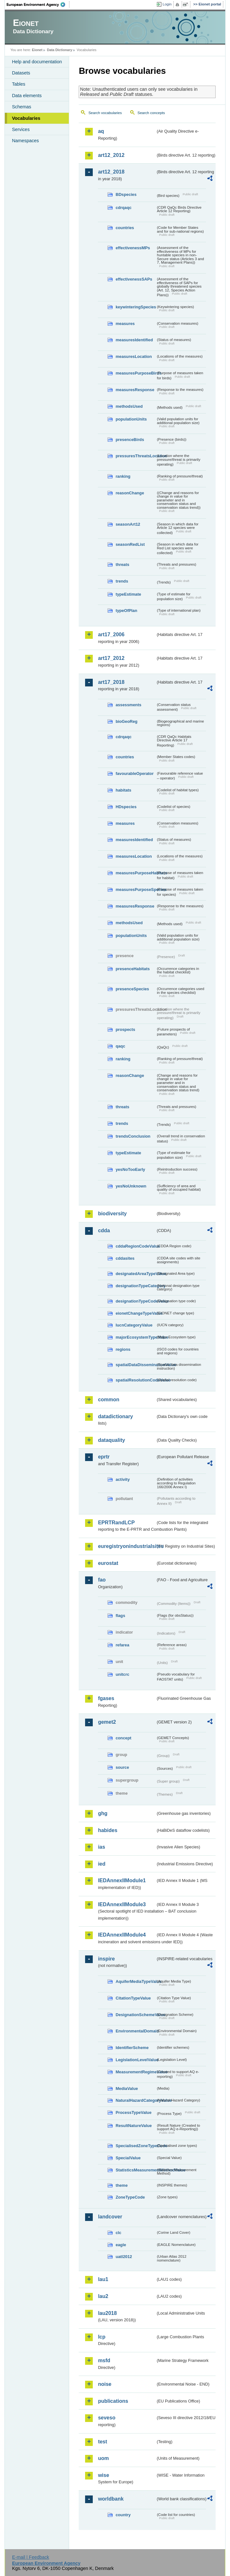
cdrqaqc (123, 207)
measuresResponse (134, 389)
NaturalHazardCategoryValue (135, 2100)
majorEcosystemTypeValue (135, 1337)
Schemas (21, 106)
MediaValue (126, 2088)
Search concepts (151, 113)
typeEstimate (128, 594)
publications (113, 2401)
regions (122, 1349)
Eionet (37, 50)
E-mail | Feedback (30, 2557)
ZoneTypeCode (130, 2197)
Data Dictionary (59, 50)
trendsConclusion (132, 1136)
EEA (38, 4)
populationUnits (131, 419)
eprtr (103, 1456)
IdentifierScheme (131, 2047)
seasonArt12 (127, 524)
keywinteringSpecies (135, 307)
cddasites (124, 1258)
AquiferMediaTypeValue (135, 1981)
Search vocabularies (105, 113)
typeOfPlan (126, 610)
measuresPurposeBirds (135, 373)
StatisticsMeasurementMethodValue (135, 2170)
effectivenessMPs (132, 247)
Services (20, 129)
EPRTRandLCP (116, 1522)
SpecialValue (127, 2157)
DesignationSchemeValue (135, 2014)
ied (101, 1864)
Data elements (27, 95)
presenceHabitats (132, 968)
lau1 (103, 2279)
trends (121, 581)
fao (102, 1579)
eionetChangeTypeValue (135, 1313)
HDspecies (125, 806)
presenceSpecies (132, 988)
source (122, 1767)
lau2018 (107, 2313)
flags (120, 1615)
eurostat (108, 1563)
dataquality (111, 1440)
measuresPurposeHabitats (135, 872)
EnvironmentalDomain (135, 2031)
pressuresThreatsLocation (135, 455)
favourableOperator (134, 773)
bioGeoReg (126, 721)
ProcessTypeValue (133, 2112)
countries (124, 227)
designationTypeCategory (135, 1285)
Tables (18, 84)
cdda (104, 1230)
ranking (122, 476)
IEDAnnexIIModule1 (122, 1880)
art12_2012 (111, 155)
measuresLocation (133, 356)
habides (107, 1830)
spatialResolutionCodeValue (135, 1380)
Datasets (21, 72)
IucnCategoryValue (133, 1325)
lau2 (103, 2296)
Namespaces (25, 140)
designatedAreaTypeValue (135, 1273)
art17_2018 (111, 682)
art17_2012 (111, 658)
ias (101, 1847)
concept (123, 1738)
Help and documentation (37, 61)
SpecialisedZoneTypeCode (135, 2145)
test (102, 2441)
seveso (106, 2417)
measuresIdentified (134, 339)
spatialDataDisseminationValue (135, 1364)
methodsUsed (129, 406)
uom (103, 2458)
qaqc (120, 1046)
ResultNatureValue (133, 2125)
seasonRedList (130, 544)
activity (122, 1479)
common (108, 1399)
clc (118, 2232)
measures (125, 323)
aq (101, 131)
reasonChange (129, 493)
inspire (106, 1958)
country (123, 2514)
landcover (110, 2216)
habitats (123, 790)
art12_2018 (111, 171)
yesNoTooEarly (130, 1169)
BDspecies (125, 194)
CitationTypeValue (133, 1998)
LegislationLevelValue (135, 2059)
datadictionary (115, 1416)
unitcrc (122, 1674)
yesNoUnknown (130, 1186)
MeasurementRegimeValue (135, 2071)
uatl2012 (123, 2256)
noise (104, 2384)
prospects (125, 1029)
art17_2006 (111, 634)
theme (121, 2185)
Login (167, 4)
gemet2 (107, 1722)
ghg (102, 1813)
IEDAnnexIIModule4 (122, 1935)
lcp (101, 2337)
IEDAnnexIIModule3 (122, 1904)
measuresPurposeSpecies (135, 889)
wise (103, 2475)
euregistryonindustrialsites (126, 1546)
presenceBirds (129, 439)
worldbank (110, 2499)
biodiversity (112, 1213)
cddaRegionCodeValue (135, 1246)
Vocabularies (26, 118)
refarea (122, 1645)
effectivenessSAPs (133, 279)
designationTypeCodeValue (135, 1301)
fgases (106, 1698)
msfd (104, 2360)
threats (122, 564)
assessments (128, 704)
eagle (120, 2244)
